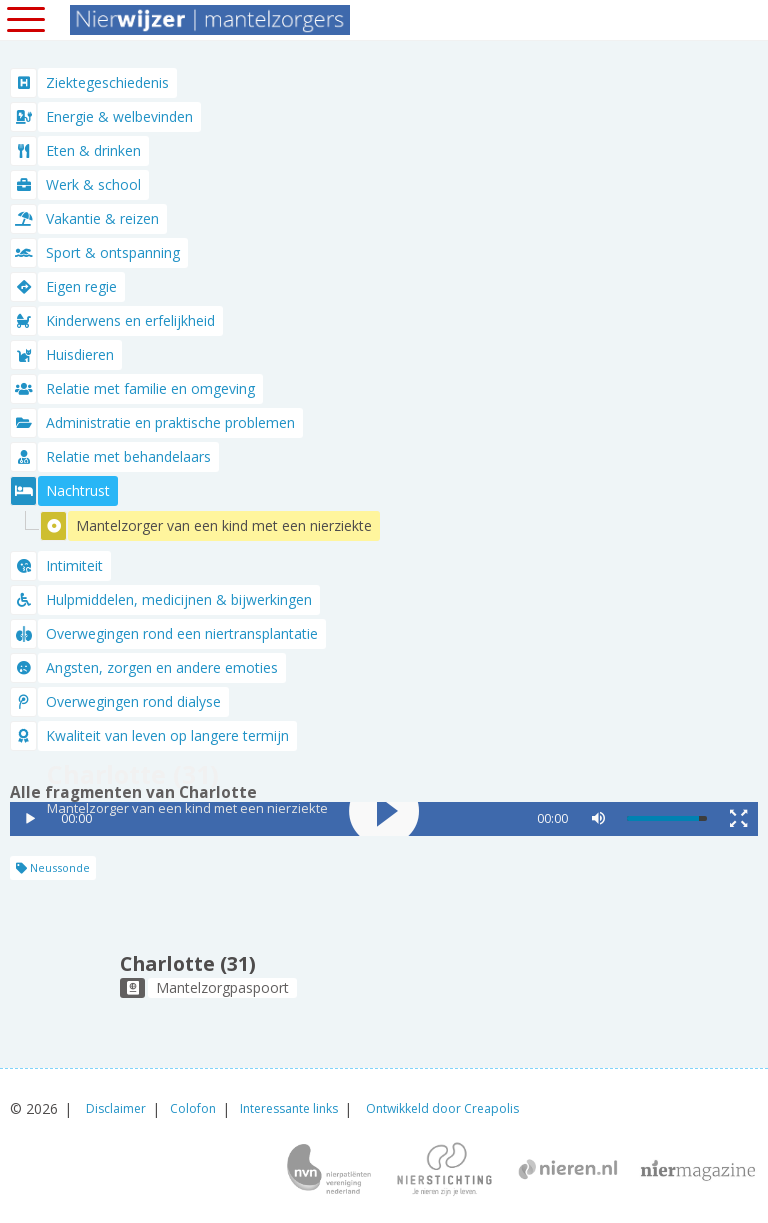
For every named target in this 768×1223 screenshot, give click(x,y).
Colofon (193, 1108)
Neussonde (53, 867)
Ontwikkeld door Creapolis (442, 1108)
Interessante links (289, 1108)
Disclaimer (116, 1108)
